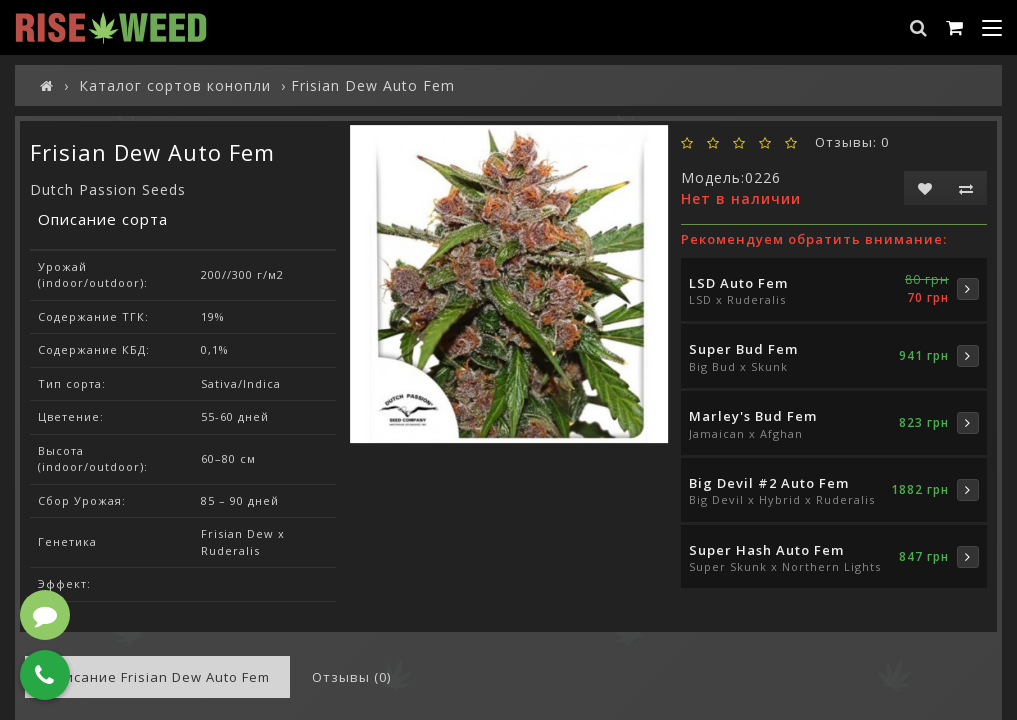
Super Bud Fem (743, 349)
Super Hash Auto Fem (766, 550)
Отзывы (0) (351, 677)
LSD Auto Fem (738, 283)
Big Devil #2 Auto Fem (769, 483)
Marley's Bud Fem (753, 416)
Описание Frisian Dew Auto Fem (157, 677)
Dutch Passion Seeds (108, 189)
